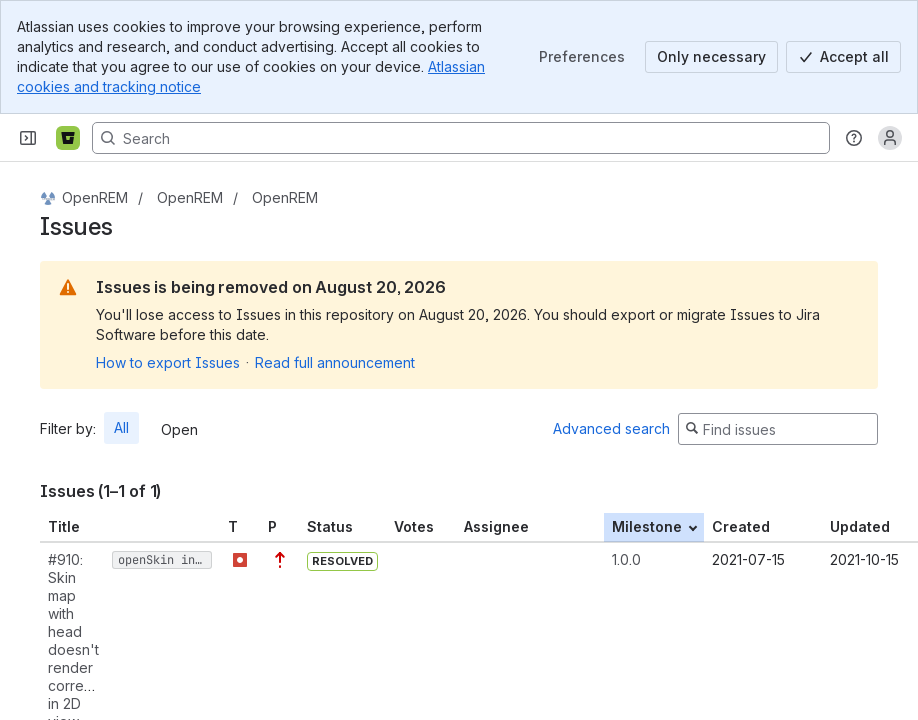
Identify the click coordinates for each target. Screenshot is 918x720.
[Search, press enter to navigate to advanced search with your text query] (461, 138)
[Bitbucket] (68, 138)
